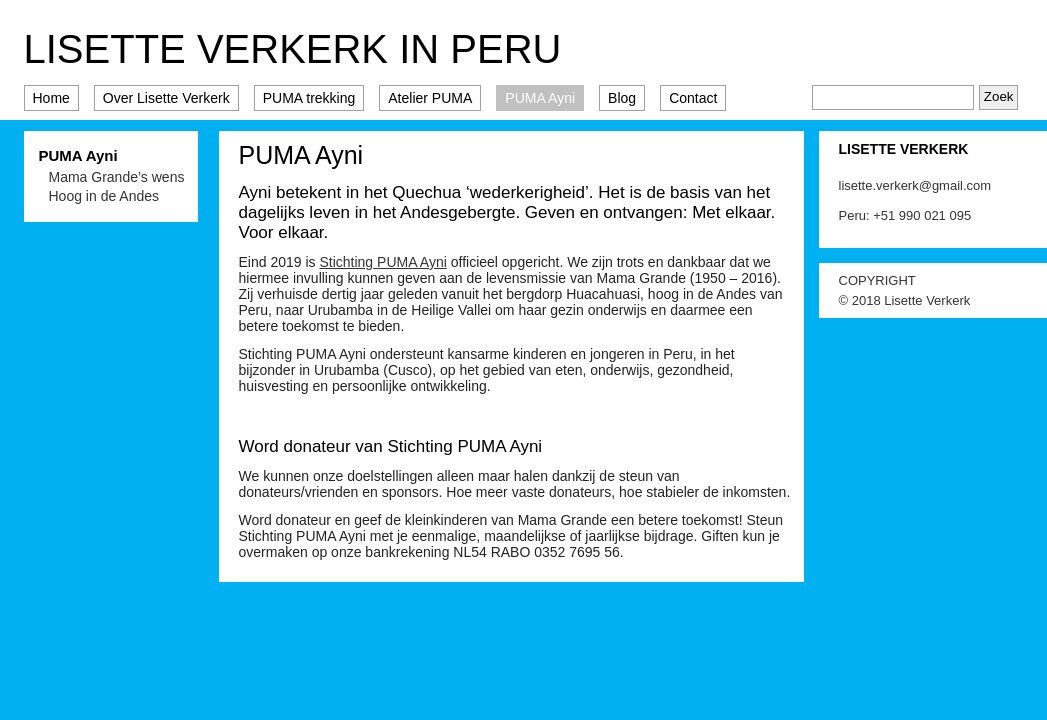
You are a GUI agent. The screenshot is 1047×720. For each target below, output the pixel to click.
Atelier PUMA (430, 98)
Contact (693, 98)
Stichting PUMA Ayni (382, 262)
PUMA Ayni (540, 98)
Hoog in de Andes (104, 196)
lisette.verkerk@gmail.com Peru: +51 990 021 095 (915, 200)
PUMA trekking (309, 98)
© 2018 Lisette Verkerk (905, 300)
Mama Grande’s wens (117, 177)
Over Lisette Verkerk (166, 98)
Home (51, 98)
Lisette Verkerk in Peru (293, 49)
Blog (622, 98)
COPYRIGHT (877, 280)
